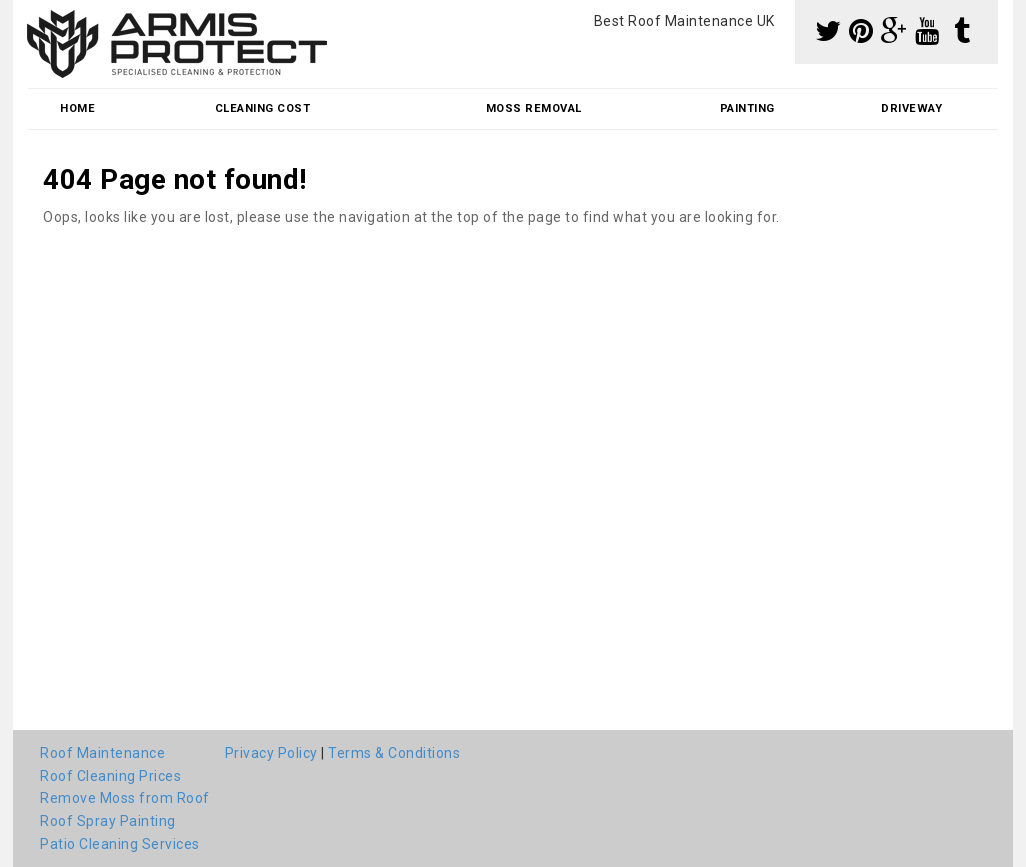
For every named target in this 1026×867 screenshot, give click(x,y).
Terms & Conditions (394, 753)
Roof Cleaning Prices (110, 776)
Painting (747, 108)
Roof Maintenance (102, 753)
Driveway (911, 108)
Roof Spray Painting (108, 821)
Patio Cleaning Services (120, 844)
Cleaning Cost (263, 108)
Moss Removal (534, 108)
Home (77, 108)
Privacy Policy (271, 753)
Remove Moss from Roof (125, 798)
